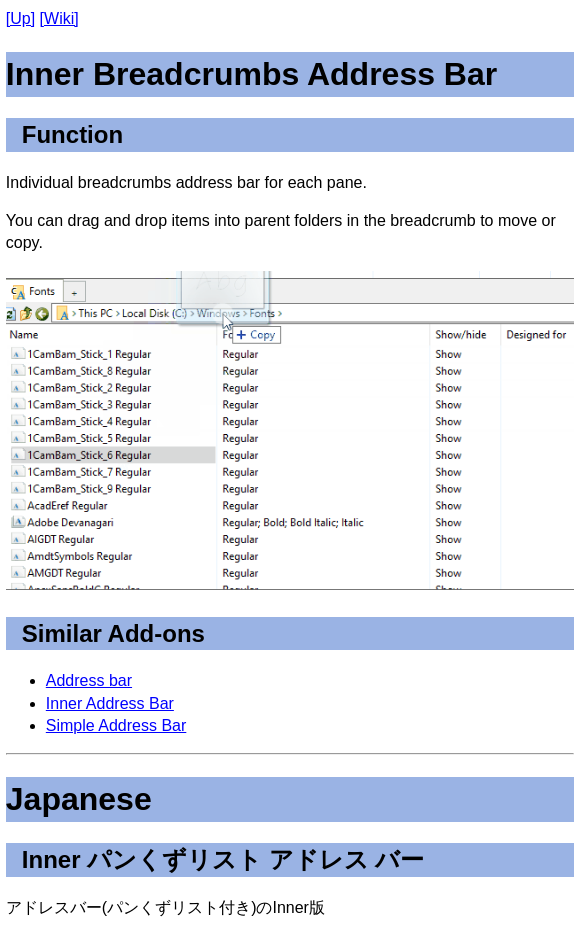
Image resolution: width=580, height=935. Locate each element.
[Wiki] (59, 18)
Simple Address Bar (116, 725)
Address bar (89, 680)
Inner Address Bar (110, 703)
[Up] (20, 18)
